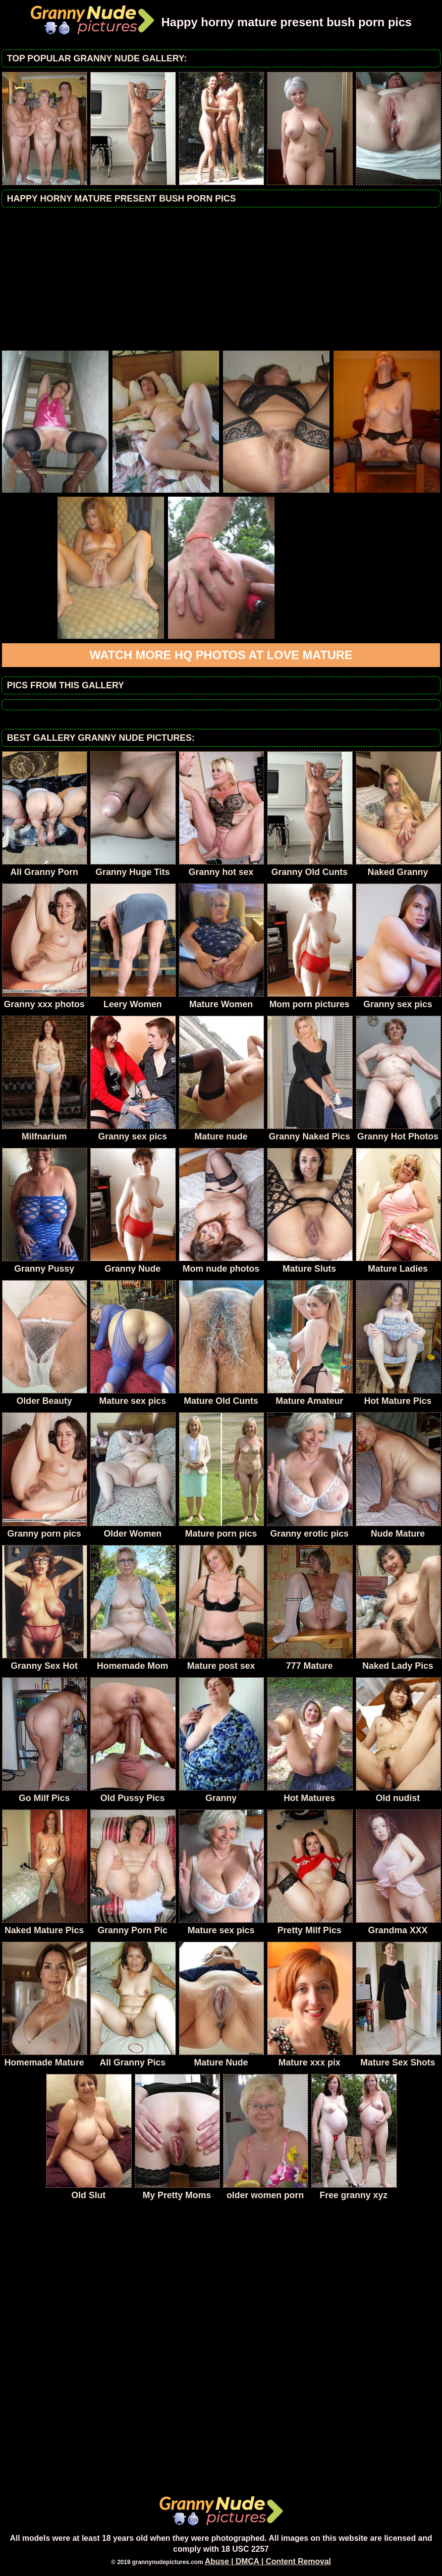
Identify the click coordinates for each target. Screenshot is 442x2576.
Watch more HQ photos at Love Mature (221, 655)
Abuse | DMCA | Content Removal (268, 2561)
